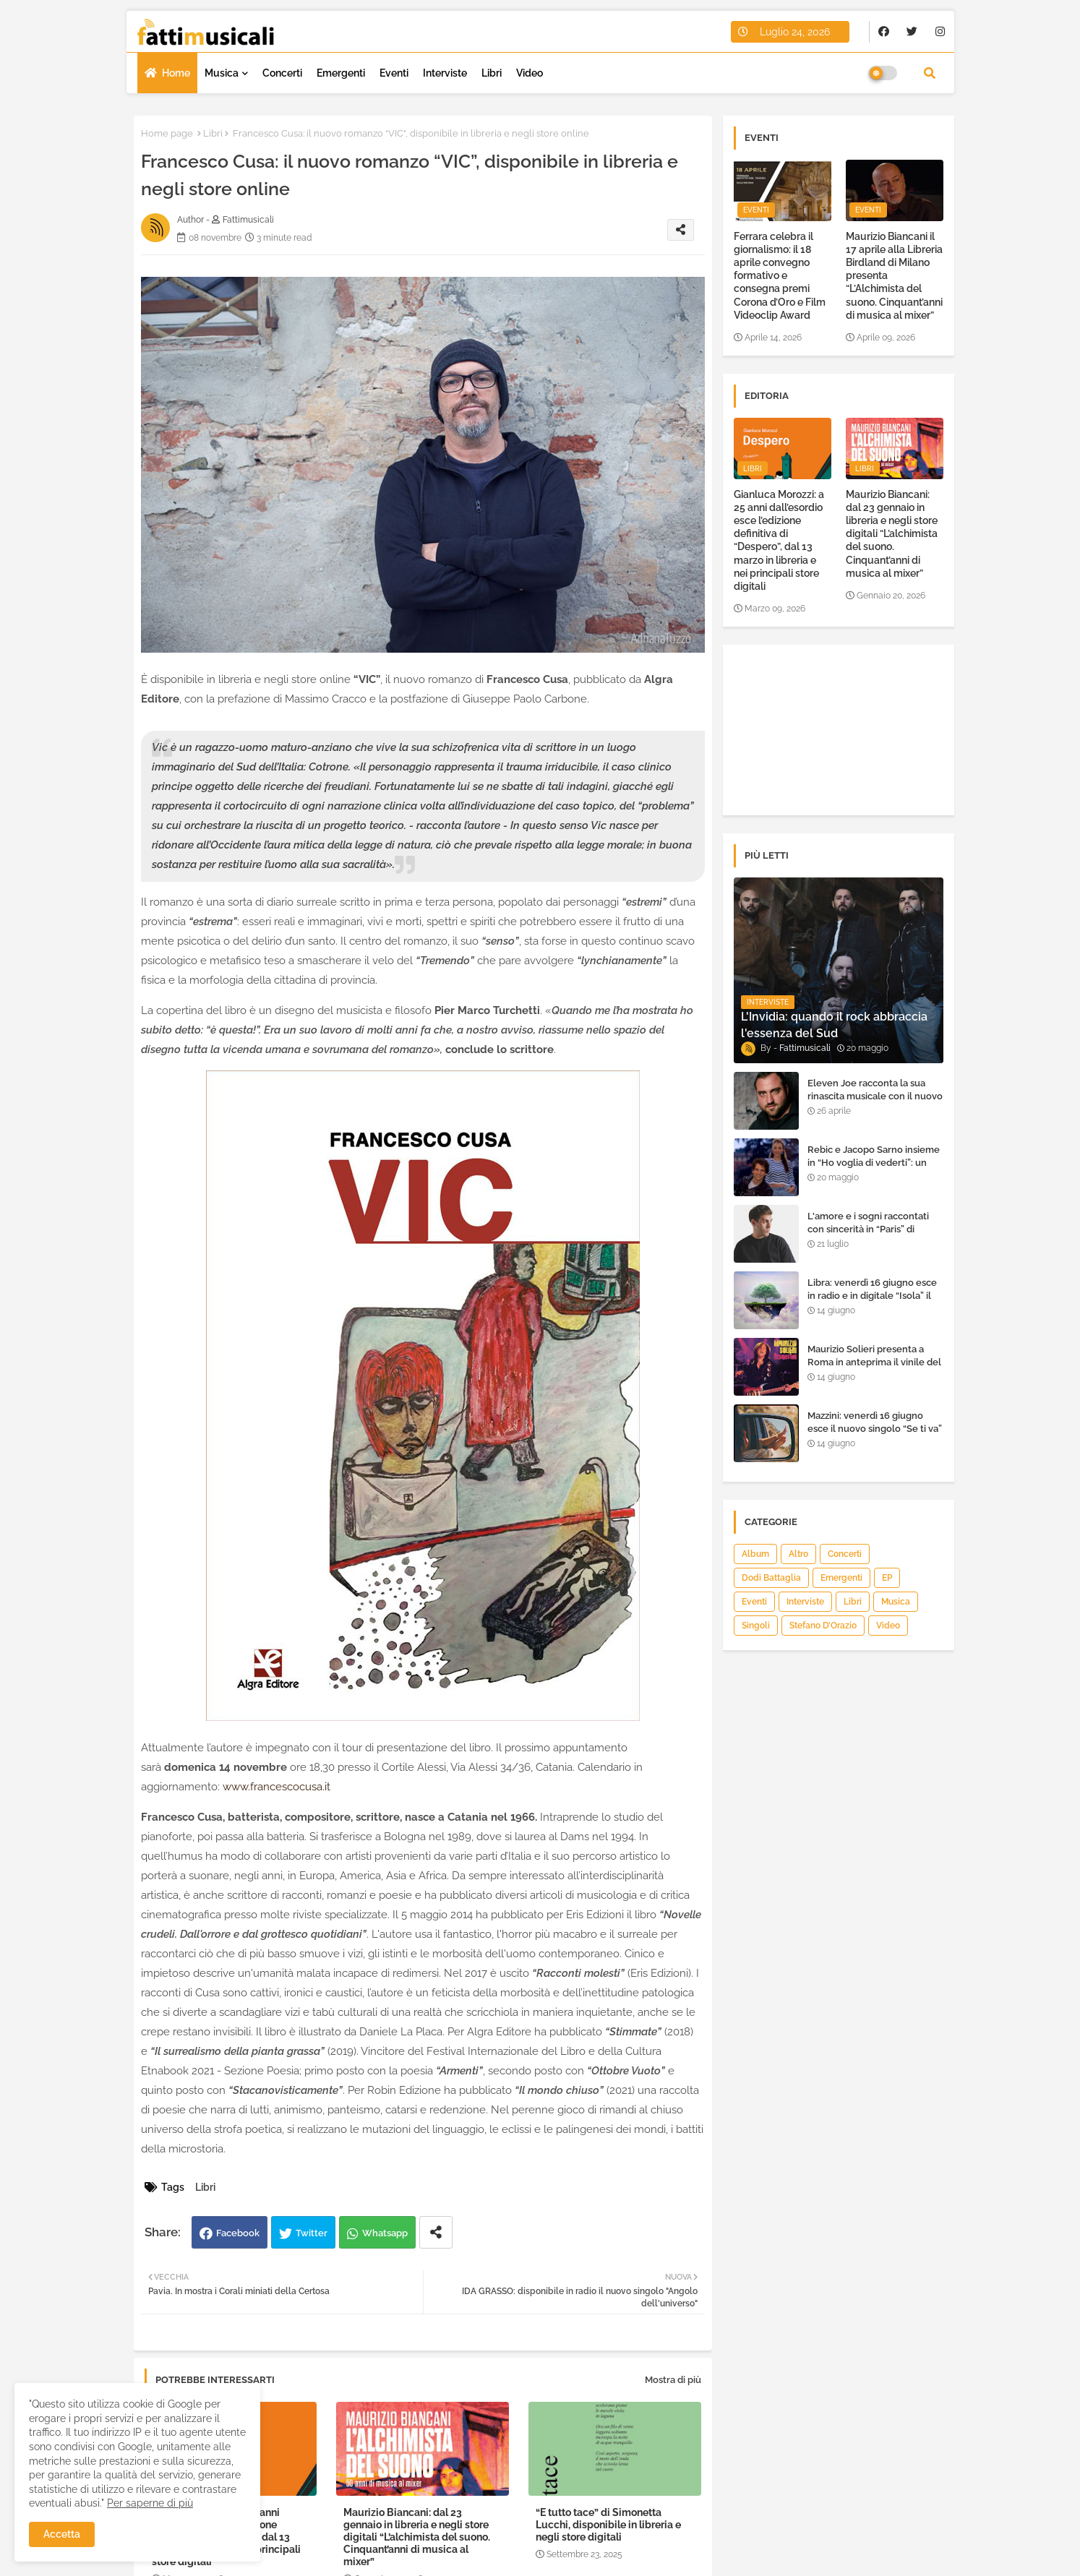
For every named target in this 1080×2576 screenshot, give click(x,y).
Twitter (311, 2233)
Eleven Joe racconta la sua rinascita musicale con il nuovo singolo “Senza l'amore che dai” (875, 1103)
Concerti (282, 73)
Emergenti (341, 73)
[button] (929, 73)
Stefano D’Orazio (823, 1625)
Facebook (238, 2233)
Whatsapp (385, 2233)
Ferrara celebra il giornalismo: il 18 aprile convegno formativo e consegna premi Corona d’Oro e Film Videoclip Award (780, 276)
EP (887, 1578)
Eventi (394, 73)
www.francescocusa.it (276, 1786)
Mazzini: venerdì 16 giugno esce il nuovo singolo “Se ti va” (874, 1422)
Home (176, 73)
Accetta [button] (61, 2534)
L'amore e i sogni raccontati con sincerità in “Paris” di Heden (868, 1229)
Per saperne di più (150, 2503)
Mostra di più (673, 2379)
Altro (798, 1554)
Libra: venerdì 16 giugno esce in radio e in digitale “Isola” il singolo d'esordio (872, 1295)
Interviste (445, 73)
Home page (167, 133)
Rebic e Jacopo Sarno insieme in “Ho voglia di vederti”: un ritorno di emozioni (873, 1162)
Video (529, 73)
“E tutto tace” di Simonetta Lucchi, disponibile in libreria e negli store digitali (608, 2525)
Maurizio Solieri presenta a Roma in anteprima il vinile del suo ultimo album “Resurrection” (874, 1369)
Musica (222, 73)
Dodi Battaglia (771, 1578)
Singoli (756, 1625)
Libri (491, 73)
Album (755, 1554)
